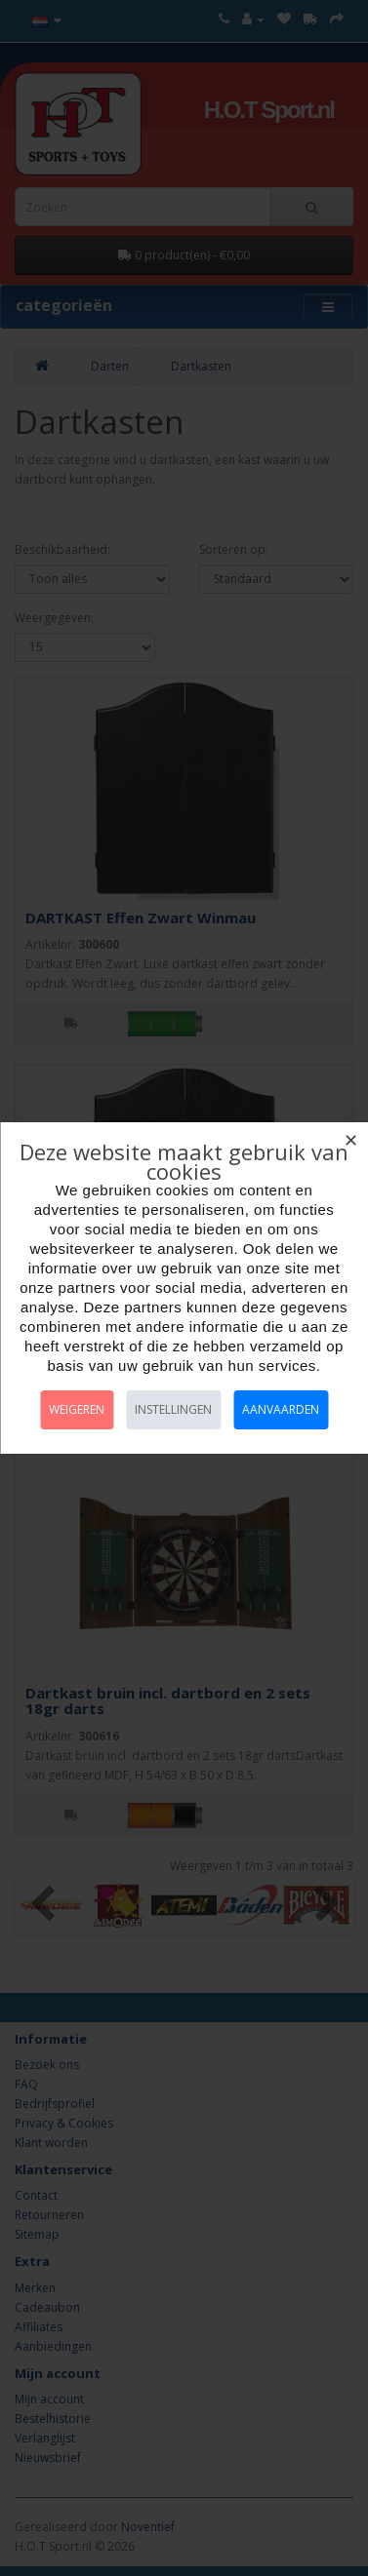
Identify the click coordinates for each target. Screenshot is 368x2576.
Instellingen (173, 1409)
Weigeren (76, 1409)
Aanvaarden (280, 1409)
